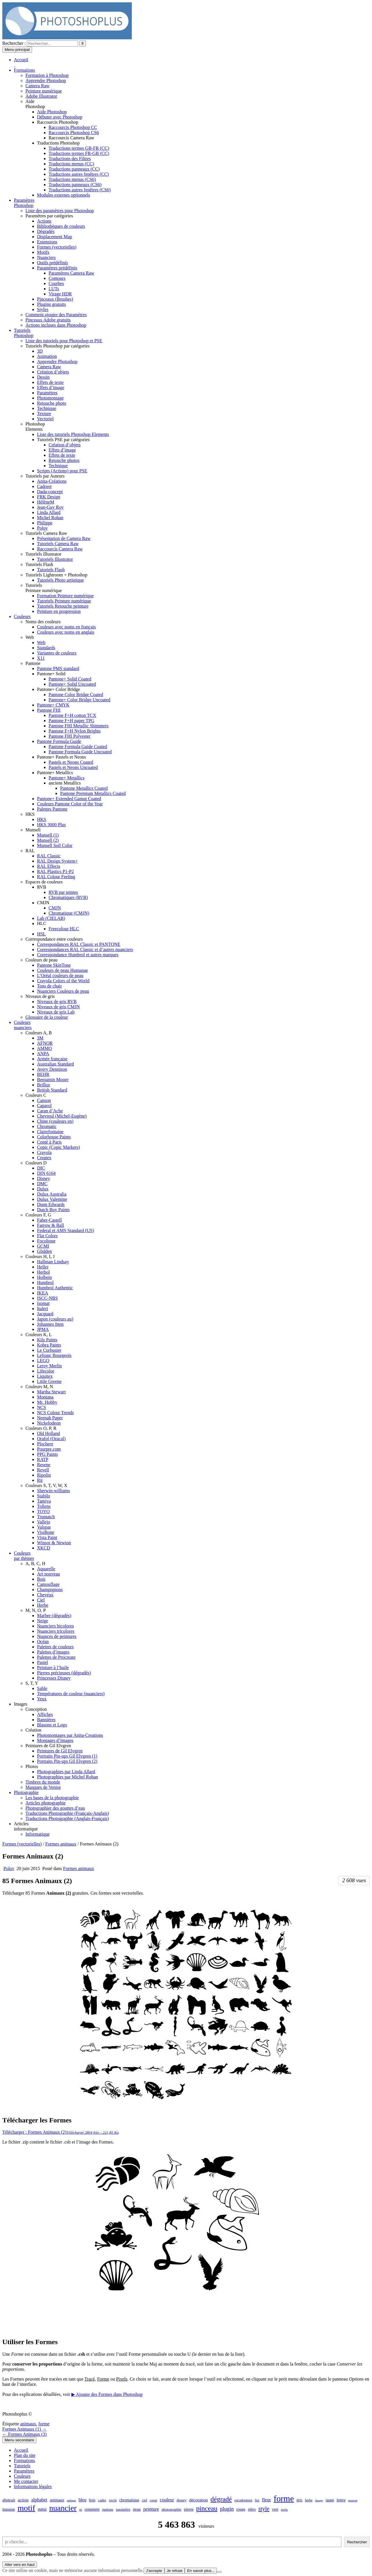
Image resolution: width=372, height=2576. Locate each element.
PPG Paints (47, 1454)
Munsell (32, 829)
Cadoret (44, 486)
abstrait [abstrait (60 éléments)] (8, 2500)
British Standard (52, 1090)
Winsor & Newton (54, 1542)
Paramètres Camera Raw (71, 273)
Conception (36, 1709)
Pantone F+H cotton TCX (72, 715)
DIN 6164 (46, 1173)
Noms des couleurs (43, 621)
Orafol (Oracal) (51, 1438)
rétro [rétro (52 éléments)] (252, 2509)
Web (29, 637)
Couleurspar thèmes (24, 1556)
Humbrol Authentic (55, 1287)
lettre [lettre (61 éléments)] (340, 2500)
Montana (45, 1397)
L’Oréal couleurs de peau (60, 975)
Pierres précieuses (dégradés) (64, 1672)
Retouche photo (51, 403)
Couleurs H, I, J (40, 1256)
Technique (46, 408)
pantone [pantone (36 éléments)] (107, 2509)
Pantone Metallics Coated (84, 788)
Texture (44, 413)
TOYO (43, 1511)
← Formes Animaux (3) (24, 2434)
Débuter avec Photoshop (59, 116)
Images (20, 1704)
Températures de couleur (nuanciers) (71, 1693)
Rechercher (357, 2542)
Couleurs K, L (38, 1334)
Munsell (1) (48, 835)
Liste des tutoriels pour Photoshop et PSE (63, 340)
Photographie (26, 1792)
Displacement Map (54, 236)
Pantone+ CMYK (53, 704)
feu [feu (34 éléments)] (257, 2500)
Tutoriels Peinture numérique (64, 600)
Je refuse (175, 2570)
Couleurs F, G (38, 1214)
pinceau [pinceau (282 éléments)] (206, 2508)
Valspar (44, 1527)
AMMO (44, 1048)
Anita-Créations (51, 481)
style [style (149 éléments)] (263, 2508)
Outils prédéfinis (52, 262)
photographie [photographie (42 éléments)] (172, 2509)
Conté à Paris (49, 1142)
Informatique (37, 1834)
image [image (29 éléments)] (319, 2500)
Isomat (43, 1303)
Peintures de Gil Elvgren (48, 1745)
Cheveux (45, 1594)
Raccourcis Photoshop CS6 (74, 132)
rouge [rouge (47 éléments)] (240, 2509)
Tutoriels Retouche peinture (62, 606)
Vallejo (43, 1521)
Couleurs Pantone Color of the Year (70, 803)
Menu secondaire (19, 2440)
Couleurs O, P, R (40, 1428)
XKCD (43, 1547)
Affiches (45, 1714)
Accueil (21, 2450)
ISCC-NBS (47, 1298)
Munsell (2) (48, 840)
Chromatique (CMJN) (69, 913)
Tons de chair (49, 985)
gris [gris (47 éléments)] (299, 2500)
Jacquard (45, 1313)
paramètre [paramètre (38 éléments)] (123, 2509)
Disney (43, 1178)
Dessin (43, 377)
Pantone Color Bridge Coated (76, 694)
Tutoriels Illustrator (43, 554)
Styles (42, 309)
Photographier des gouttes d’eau (55, 1808)
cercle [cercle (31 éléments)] (112, 2500)
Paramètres (47, 392)
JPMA (43, 1329)
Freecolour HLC (64, 928)
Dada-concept (50, 491)
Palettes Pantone (52, 809)
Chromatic (47, 1126)
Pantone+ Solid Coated (70, 678)
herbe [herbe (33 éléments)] (308, 2500)
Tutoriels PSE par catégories (63, 439)
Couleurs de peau (41, 959)
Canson (44, 1100)
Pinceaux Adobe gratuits (48, 319)
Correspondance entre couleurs (54, 939)
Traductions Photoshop (58, 142)
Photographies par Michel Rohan (67, 1776)
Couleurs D (36, 1162)
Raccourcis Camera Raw (71, 137)
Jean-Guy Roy (50, 507)
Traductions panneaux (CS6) (75, 184)
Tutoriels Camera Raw (46, 533)
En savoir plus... (200, 2570)
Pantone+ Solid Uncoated (72, 684)
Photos (31, 1766)
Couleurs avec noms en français (66, 626)
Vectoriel (45, 418)
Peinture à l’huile (53, 1667)
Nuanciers (46, 257)
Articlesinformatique (26, 1826)
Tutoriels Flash (39, 564)
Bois (41, 1579)
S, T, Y (31, 1683)
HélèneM (45, 502)
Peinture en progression (59, 611)
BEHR (43, 1074)
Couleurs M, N (39, 1386)
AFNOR (45, 1043)
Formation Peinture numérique (65, 595)
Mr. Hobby (47, 1402)
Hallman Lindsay (53, 1261)
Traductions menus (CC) (71, 163)
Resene (43, 1464)
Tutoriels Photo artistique (60, 580)
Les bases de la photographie (52, 1797)
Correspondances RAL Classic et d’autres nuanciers (85, 949)
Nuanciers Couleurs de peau (63, 991)
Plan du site (25, 2455)
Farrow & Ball (50, 1225)
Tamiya (44, 1501)
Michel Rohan (50, 517)
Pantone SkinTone (54, 965)
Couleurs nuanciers (23, 1025)
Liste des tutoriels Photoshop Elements (73, 434)
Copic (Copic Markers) (58, 1147)
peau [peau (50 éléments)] (137, 2509)
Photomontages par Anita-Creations (70, 1735)
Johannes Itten (50, 1324)
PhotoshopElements (35, 426)
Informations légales (33, 2486)
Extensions (47, 241)
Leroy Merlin (49, 1365)
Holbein (44, 1277)
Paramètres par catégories (49, 215)
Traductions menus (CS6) (72, 179)
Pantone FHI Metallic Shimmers (79, 725)
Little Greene (49, 1381)
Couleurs (22, 616)
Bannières (46, 1719)
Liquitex (45, 1376)
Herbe (42, 1605)
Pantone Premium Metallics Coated (93, 793)
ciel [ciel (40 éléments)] (144, 2500)
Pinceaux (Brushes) (55, 299)
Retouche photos (64, 460)
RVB (41, 887)
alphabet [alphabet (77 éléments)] (39, 2500)
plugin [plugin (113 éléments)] (227, 2509)
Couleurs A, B (38, 1032)
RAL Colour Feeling (56, 876)
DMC (42, 1183)
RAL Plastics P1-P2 (55, 871)
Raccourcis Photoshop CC (73, 127)
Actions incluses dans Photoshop (55, 325)
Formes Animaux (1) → (24, 2429)
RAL (30, 850)
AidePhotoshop (35, 104)
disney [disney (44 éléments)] (182, 2500)
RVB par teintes (63, 892)
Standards (46, 647)
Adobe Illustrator (41, 96)
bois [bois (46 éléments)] (92, 2500)
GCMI (43, 1246)
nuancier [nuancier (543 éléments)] (63, 2507)
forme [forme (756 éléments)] (284, 2498)
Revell (43, 1469)
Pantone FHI (48, 710)
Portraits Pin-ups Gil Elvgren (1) (67, 1756)
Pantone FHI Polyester (69, 736)
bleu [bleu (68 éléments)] (82, 2499)
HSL (41, 933)
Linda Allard (48, 512)
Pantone (32, 663)
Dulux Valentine (52, 1199)
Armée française (52, 1058)
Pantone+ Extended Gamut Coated (69, 798)
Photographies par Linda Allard (66, 1771)
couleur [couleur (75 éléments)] (167, 2500)
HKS (30, 814)
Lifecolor (45, 1371)
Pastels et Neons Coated (71, 762)
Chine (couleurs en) (55, 1121)
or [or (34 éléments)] (80, 2509)
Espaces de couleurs (44, 881)
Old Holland (48, 1433)
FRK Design (48, 496)
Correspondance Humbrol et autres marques (78, 954)
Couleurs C (35, 1095)
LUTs (54, 288)
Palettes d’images (53, 1651)
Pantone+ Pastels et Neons (61, 757)
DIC (41, 1168)
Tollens (44, 1506)
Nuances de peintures (57, 1636)
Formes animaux (60, 1843)
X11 (41, 658)
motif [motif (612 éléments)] (26, 2507)
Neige (42, 1620)
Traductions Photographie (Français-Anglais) (67, 1813)
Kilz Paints (47, 1339)
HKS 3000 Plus (51, 824)
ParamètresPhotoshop (24, 203)
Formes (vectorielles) (56, 247)
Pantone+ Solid (51, 673)
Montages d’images (55, 1740)
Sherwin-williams (53, 1490)
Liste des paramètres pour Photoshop (59, 210)
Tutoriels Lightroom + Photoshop (56, 574)
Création (33, 1730)
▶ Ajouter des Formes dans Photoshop (106, 2394)
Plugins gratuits (51, 304)
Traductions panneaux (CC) (74, 169)
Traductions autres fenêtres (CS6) (80, 189)
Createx (44, 1157)
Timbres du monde (42, 1782)
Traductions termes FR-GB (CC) (79, 153)
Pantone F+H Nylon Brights (75, 730)
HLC (41, 923)
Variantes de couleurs (57, 652)
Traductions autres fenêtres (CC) (79, 174)
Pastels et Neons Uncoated (73, 767)
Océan (43, 1641)
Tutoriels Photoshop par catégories (57, 345)
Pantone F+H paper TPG (72, 720)
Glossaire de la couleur (46, 1017)
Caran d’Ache (50, 1110)
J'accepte (154, 2570)
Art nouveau (48, 1573)
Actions (44, 221)
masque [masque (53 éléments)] (8, 2509)
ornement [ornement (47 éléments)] (92, 2509)
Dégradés (45, 231)
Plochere (45, 1443)
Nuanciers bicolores (55, 1625)
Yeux (42, 1698)
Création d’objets (53, 371)
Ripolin (44, 1475)
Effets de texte (50, 382)
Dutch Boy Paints (53, 1209)
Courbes (56, 283)
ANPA (43, 1053)
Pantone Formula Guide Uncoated (80, 751)
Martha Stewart (51, 1391)
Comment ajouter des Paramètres (56, 314)
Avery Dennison (52, 1069)
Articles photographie (45, 1802)
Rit (40, 1480)
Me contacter (26, 2481)
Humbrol (45, 1282)
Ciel (41, 1599)
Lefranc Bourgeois (54, 1355)
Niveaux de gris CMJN (58, 1006)
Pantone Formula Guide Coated (78, 746)
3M (40, 1037)
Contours (57, 278)
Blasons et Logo (52, 1724)
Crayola (44, 1152)
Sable (42, 1688)
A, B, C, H (35, 1563)
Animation (47, 356)
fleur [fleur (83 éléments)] (266, 2500)
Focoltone (46, 1240)
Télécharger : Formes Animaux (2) (60, 2132)
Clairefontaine (50, 1131)
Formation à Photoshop (47, 75)
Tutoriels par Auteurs (44, 476)
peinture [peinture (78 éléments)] (151, 2509)
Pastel (42, 1662)
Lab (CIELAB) (51, 918)
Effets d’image (50, 387)
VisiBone (45, 1532)
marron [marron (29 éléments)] (352, 2500)
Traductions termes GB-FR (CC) (79, 148)
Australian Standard (55, 1064)
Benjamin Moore (53, 1079)
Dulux (43, 1188)
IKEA (42, 1292)
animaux (28, 2423)
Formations (24, 70)
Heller (43, 1266)
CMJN (43, 902)
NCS (41, 1407)
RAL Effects (48, 866)
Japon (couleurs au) (55, 1318)
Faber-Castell (49, 1220)
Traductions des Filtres (70, 158)
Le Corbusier (49, 1350)
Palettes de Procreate (56, 1657)
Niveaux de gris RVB (57, 1001)
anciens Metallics (65, 783)
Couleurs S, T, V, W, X (46, 1485)
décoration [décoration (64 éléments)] (198, 2499)
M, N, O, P (35, 1610)
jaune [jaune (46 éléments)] (329, 2500)
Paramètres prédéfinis (57, 267)
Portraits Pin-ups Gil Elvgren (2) (67, 1761)
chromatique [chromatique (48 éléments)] (129, 2500)
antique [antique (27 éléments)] (71, 2500)
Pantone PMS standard (58, 668)
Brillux (43, 1084)
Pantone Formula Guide (59, 741)
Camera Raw (37, 85)
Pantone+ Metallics (55, 772)
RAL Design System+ (57, 861)
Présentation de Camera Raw (63, 538)
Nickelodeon (49, 1423)
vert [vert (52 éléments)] (275, 2509)
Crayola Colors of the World (63, 980)
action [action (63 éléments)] (23, 2499)
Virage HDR (60, 293)
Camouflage (48, 1584)
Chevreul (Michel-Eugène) (62, 1116)
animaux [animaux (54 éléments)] (57, 2500)
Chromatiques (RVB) (68, 897)
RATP (42, 1459)
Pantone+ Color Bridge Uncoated (79, 699)
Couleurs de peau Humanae (62, 970)
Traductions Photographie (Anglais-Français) (67, 1818)
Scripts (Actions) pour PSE (62, 470)
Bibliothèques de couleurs (61, 226)
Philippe (44, 522)
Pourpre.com (49, 1449)
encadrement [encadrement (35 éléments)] (243, 2500)
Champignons (50, 1589)
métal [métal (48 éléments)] (42, 2509)
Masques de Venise (43, 1787)
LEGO (43, 1360)
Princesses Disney (54, 1678)
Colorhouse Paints (54, 1136)
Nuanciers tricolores (55, 1631)
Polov (42, 528)
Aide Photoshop (52, 111)
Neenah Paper (50, 1417)
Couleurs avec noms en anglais (65, 632)
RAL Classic (49, 855)
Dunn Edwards (51, 1204)
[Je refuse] (219, 2572)
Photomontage (50, 397)
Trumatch (46, 1516)
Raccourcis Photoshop (57, 122)
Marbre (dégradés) (54, 1615)
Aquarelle (46, 1568)
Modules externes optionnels (63, 195)
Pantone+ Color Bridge (58, 689)
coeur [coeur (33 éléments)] (153, 2500)
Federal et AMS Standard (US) (65, 1230)
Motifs (43, 252)
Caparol (44, 1105)
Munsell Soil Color (55, 845)
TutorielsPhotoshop (24, 333)
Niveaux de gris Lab (56, 1011)
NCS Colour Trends (55, 1412)
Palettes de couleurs (55, 1646)
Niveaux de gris (40, 996)
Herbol (43, 1272)
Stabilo (43, 1495)
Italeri (42, 1308)
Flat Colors (47, 1235)
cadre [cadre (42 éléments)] (102, 2500)
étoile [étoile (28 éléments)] (284, 2509)
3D (40, 351)
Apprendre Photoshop (45, 80)
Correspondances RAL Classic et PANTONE (78, 944)
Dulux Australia (51, 1194)
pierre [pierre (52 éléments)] (188, 2509)
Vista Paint (47, 1537)
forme (43, 2423)
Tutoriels (22, 2465)
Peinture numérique (43, 90)
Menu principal (17, 49)
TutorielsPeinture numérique (43, 588)
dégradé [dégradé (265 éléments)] (221, 2499)
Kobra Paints (49, 1344)
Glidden (44, 1251)
